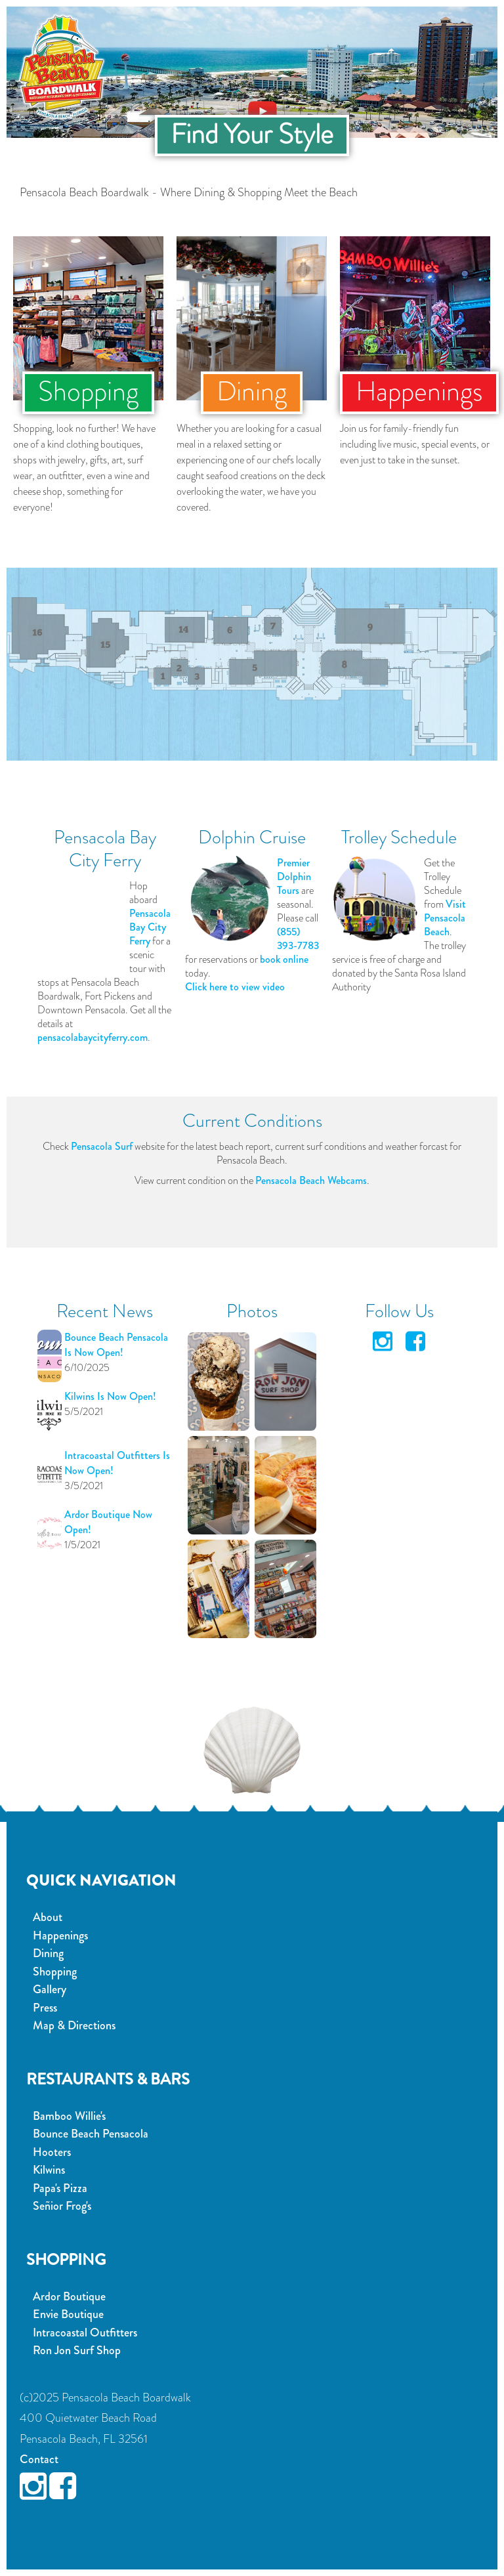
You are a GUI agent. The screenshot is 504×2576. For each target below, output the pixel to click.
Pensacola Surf (102, 1146)
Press (45, 2007)
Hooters (52, 2152)
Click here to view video (235, 986)
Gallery (49, 1989)
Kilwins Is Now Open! (110, 1396)
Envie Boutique (68, 2314)
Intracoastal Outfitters (85, 2332)
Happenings (60, 1935)
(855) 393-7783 (298, 938)
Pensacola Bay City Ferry (150, 927)
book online (284, 959)
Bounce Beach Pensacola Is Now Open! (116, 1345)
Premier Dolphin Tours (294, 876)
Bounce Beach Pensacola (90, 2133)
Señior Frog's (62, 2205)
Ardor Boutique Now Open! (108, 1522)
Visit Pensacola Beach (445, 918)
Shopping (55, 1971)
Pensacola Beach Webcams (311, 1180)
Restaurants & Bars (108, 2079)
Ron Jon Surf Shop (77, 2350)
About (47, 1917)
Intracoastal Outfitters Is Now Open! (117, 1463)
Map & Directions (74, 2025)
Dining (48, 1953)
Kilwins (49, 2169)
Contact (39, 2459)
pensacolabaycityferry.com (92, 1037)
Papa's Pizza (60, 2188)
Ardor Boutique (69, 2296)
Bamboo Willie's (69, 2115)
